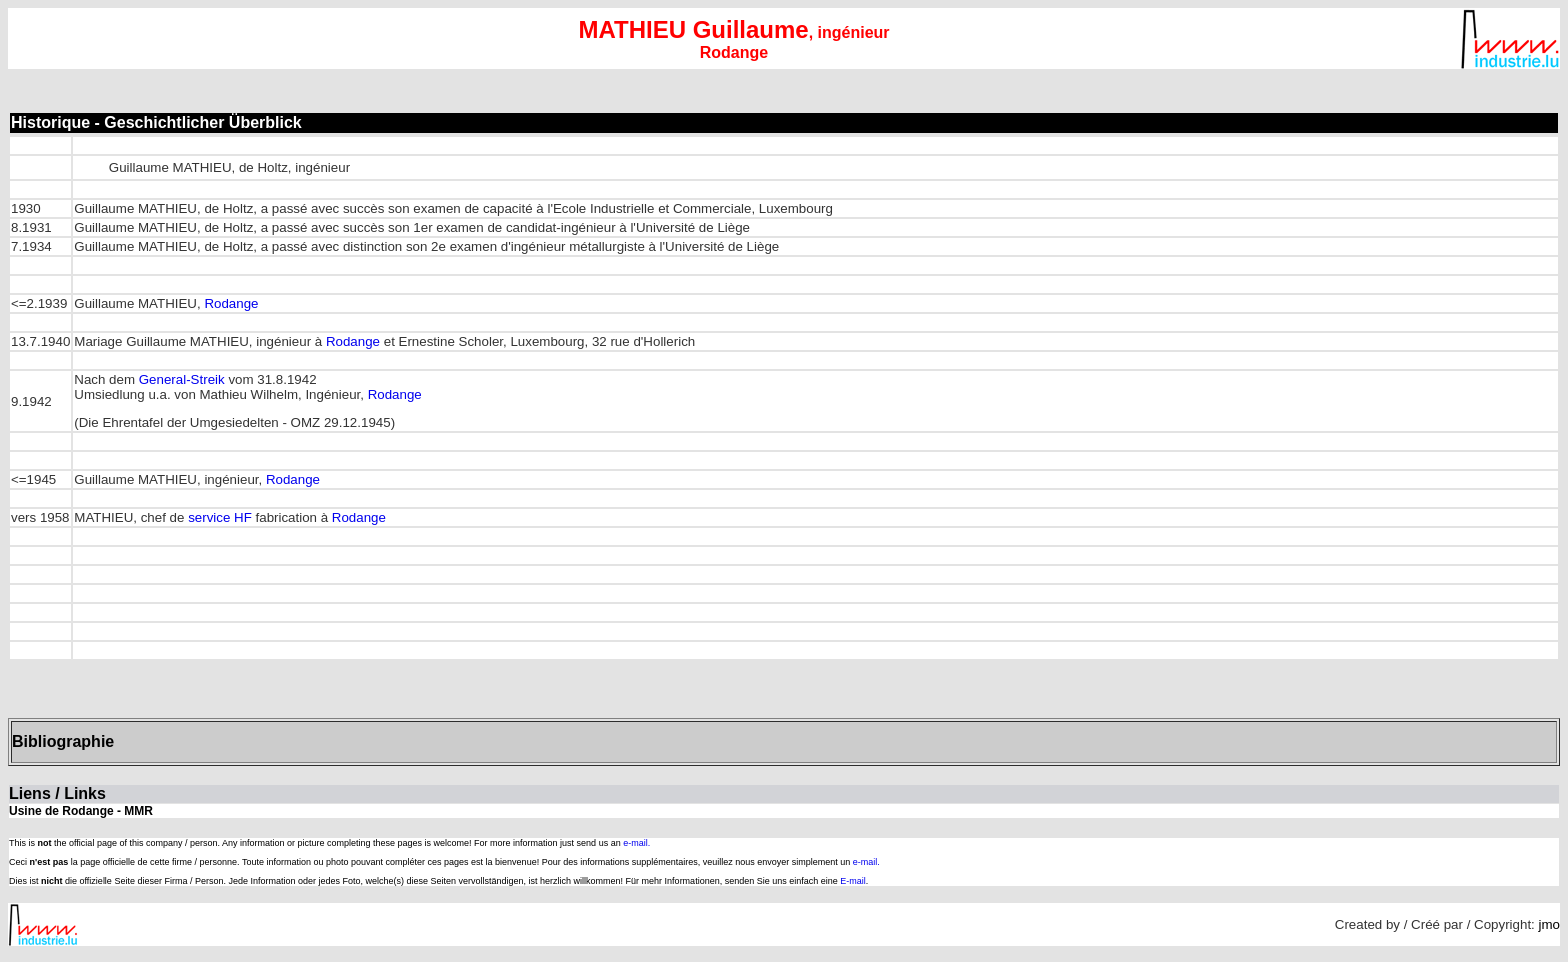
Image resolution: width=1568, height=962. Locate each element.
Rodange (231, 303)
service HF (220, 517)
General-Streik (182, 379)
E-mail (853, 881)
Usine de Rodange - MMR (81, 811)
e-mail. (636, 843)
